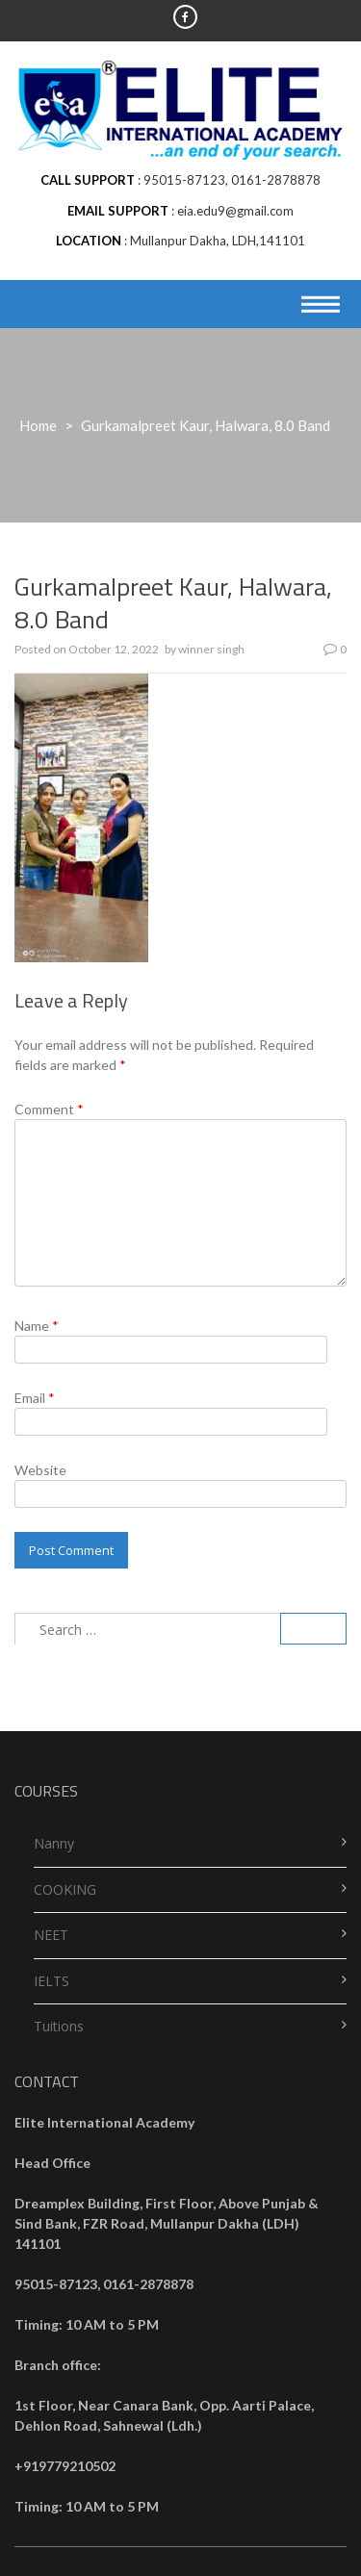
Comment (49, 1109)
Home (38, 425)
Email (34, 1398)
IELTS (51, 1981)
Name (36, 1325)
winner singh (211, 649)
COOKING (65, 1889)
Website (40, 1470)
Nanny (54, 1843)
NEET (51, 1935)
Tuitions (59, 2026)
